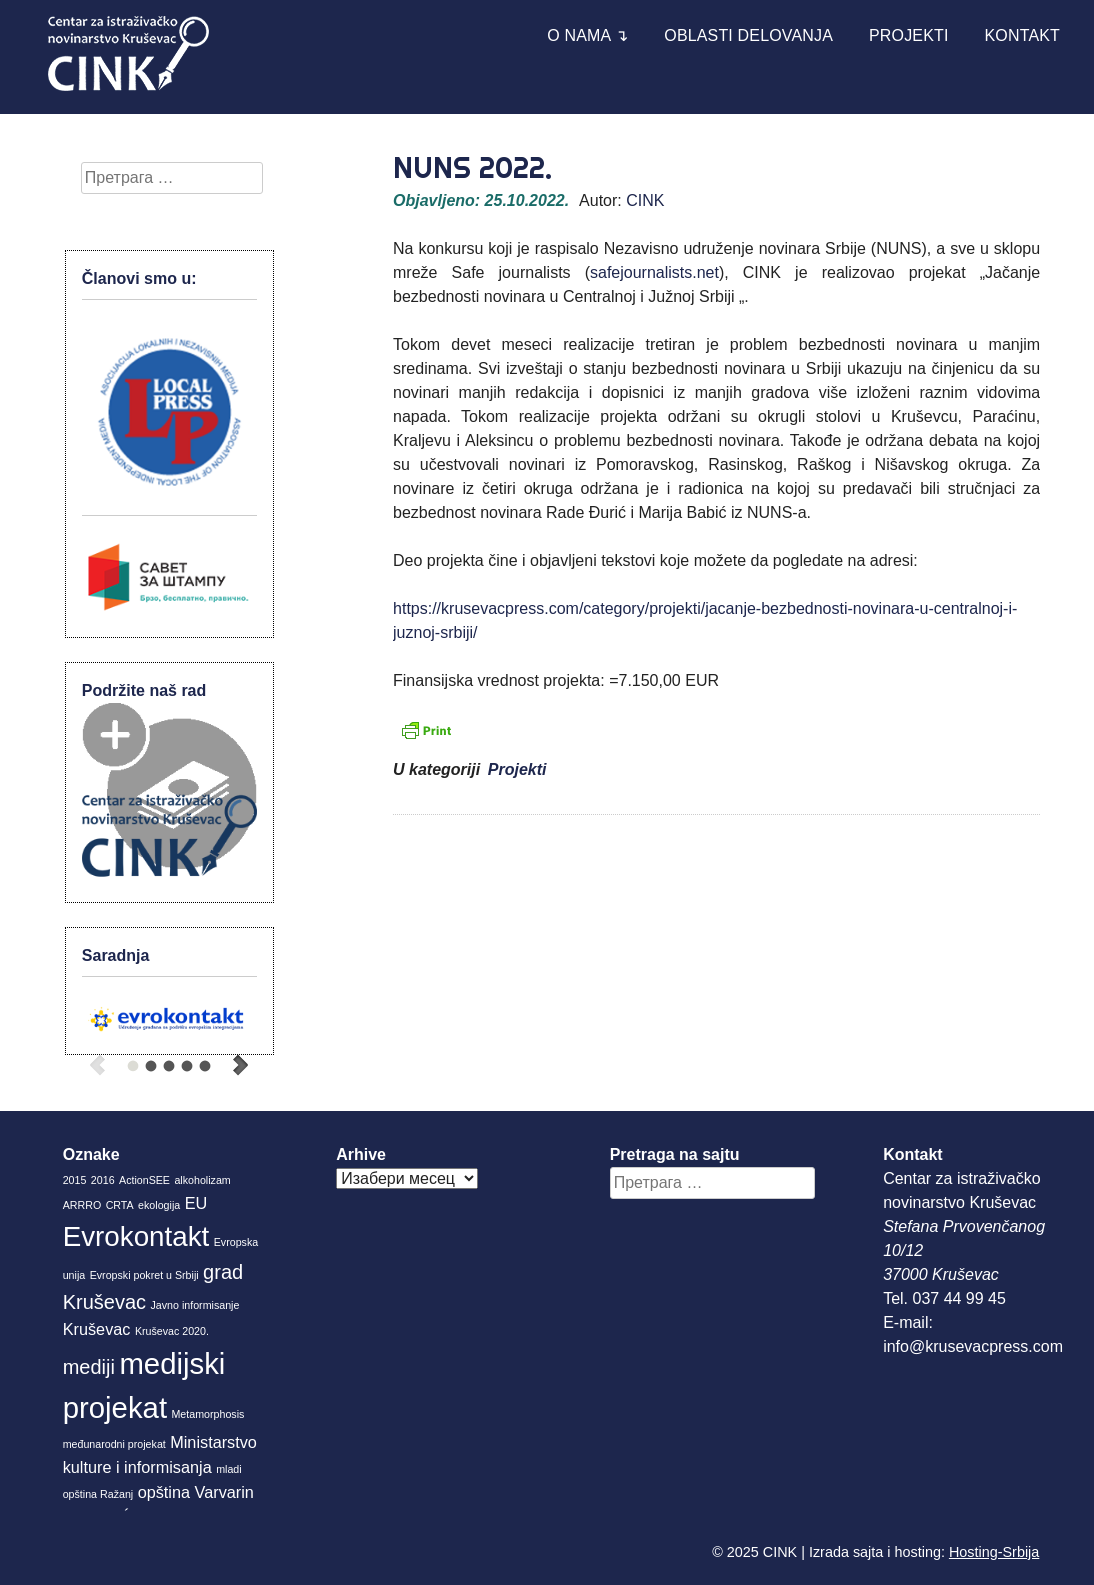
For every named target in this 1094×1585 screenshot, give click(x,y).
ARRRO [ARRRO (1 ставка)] (82, 1205)
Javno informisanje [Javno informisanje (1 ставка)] (195, 1305)
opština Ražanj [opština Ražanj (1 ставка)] (98, 1494)
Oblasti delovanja (748, 35)
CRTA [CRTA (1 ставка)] (120, 1205)
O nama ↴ (587, 35)
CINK (645, 200)
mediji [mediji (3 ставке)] (89, 1367)
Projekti (909, 35)
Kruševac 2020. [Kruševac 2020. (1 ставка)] (172, 1331)
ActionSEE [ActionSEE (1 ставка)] (144, 1180)
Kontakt (1023, 35)
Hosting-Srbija (994, 1552)
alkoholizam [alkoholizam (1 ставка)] (202, 1180)
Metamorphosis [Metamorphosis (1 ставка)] (207, 1414)
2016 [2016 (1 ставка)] (103, 1180)
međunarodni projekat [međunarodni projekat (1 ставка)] (114, 1444)
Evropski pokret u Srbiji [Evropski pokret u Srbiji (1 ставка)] (144, 1275)
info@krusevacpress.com (973, 1346)
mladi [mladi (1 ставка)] (228, 1469)
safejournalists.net (654, 272)
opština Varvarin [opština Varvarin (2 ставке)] (196, 1492)
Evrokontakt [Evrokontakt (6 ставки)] (136, 1236)
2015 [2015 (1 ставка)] (75, 1180)
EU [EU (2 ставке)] (196, 1203)
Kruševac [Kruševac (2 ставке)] (97, 1329)
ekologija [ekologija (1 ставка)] (159, 1205)
